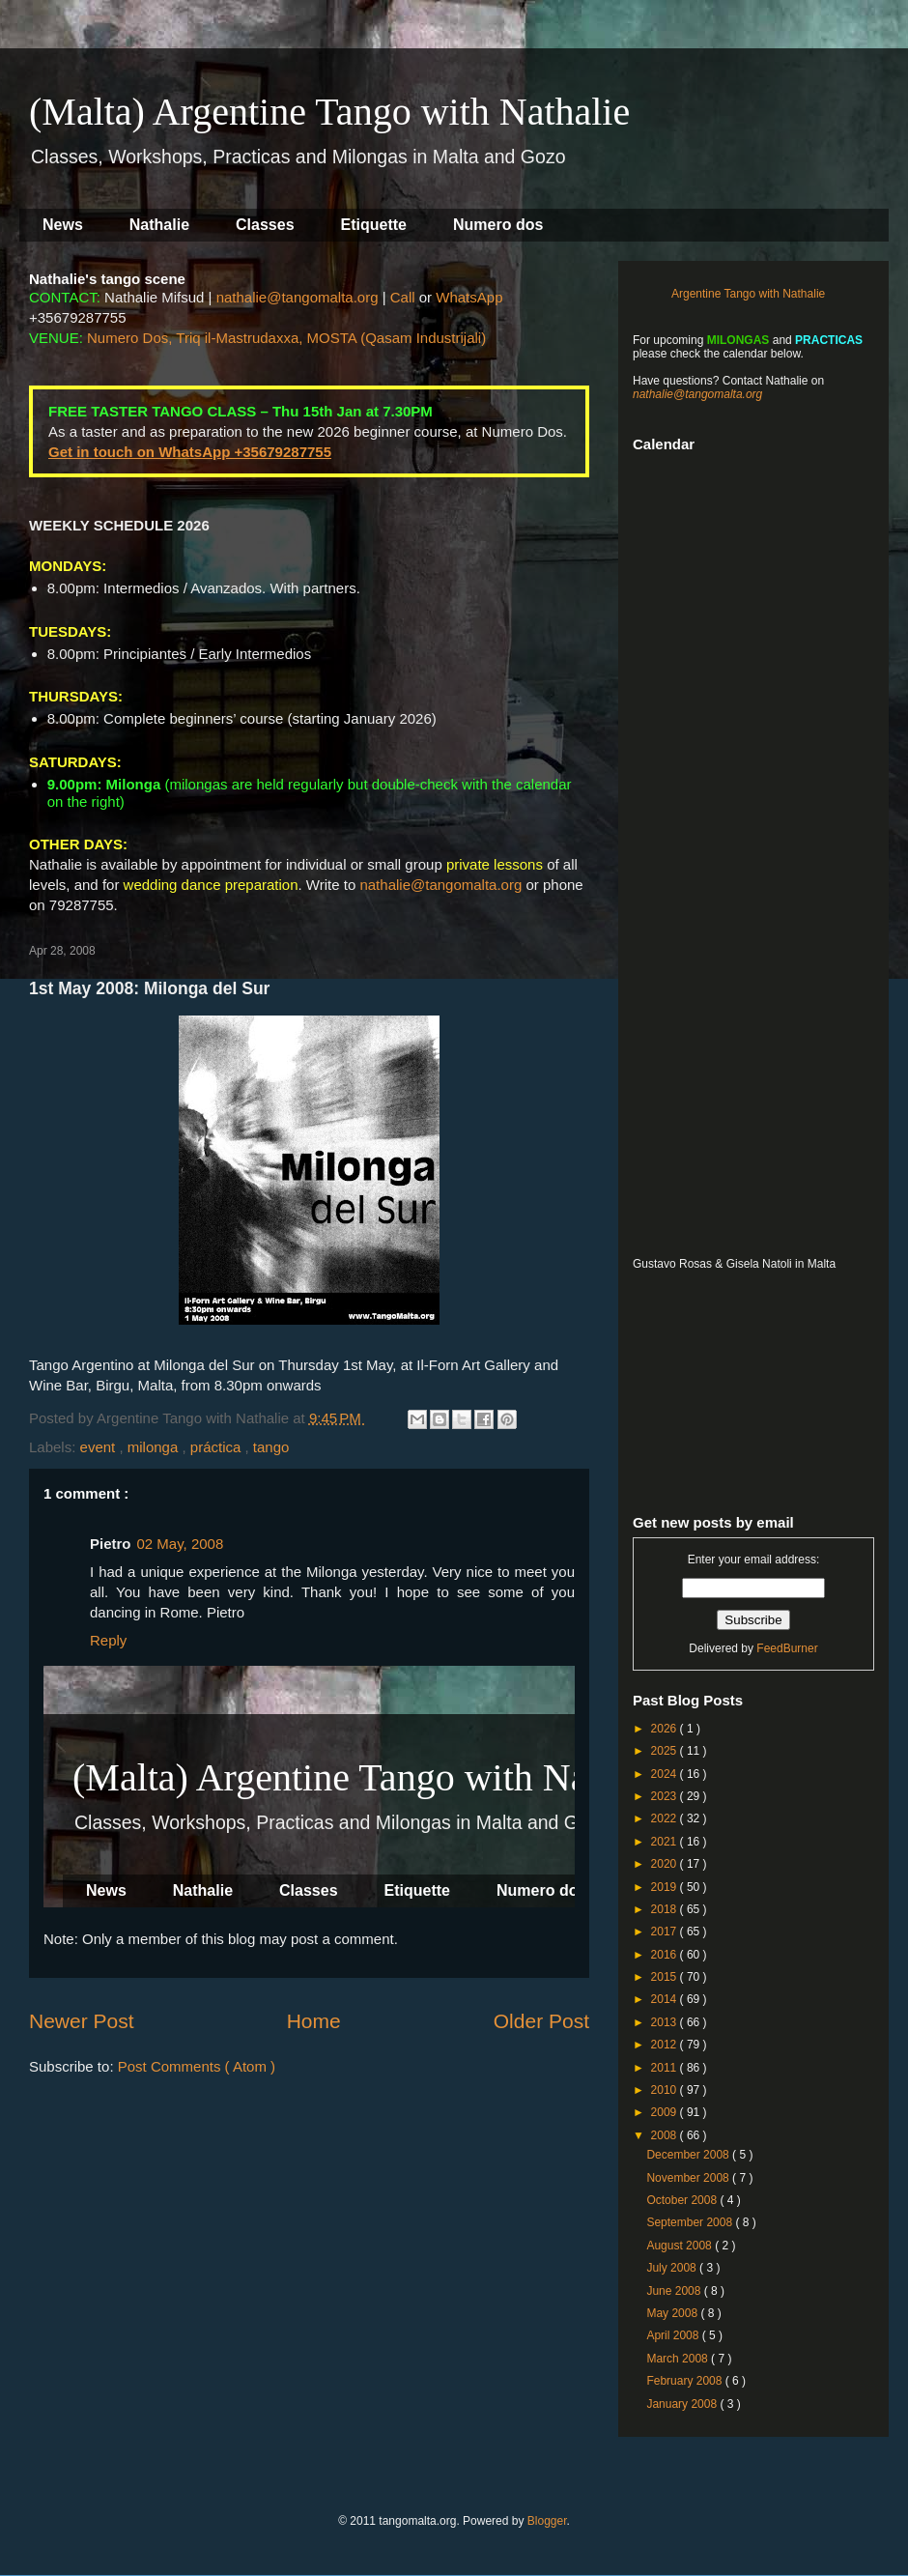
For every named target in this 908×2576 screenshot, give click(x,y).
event (100, 1447)
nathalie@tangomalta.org (297, 297)
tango (271, 1447)
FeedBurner (786, 1648)
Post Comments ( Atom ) (196, 2066)
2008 (665, 2135)
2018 (665, 1909)
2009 (665, 2112)
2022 (665, 1818)
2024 (665, 1774)
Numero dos (498, 224)
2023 (665, 1796)
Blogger (547, 2521)
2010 (665, 2090)
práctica (217, 1447)
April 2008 (673, 2335)
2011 (665, 2068)
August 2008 (680, 2245)
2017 (665, 1931)
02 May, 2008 (180, 1543)
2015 (665, 1977)
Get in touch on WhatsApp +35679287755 (189, 452)
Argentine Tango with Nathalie (748, 294)
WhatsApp (469, 297)
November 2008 (689, 2178)
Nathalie (159, 224)
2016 (665, 1954)
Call (402, 297)
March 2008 (678, 2358)
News (63, 224)
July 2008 (672, 2268)
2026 (665, 1728)
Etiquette (374, 224)
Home (314, 2021)
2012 (665, 2044)
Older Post (541, 2021)
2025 (665, 1751)
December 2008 (689, 2154)
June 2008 (674, 2291)
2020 (665, 1864)
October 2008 (683, 2200)
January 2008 (683, 2404)
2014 (665, 1999)
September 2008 (690, 2222)
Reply (108, 1640)
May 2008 (673, 2313)
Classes (265, 224)
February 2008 (685, 2381)
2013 (665, 2022)
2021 (665, 1841)
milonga (155, 1447)
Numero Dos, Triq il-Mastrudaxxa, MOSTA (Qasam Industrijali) (286, 337)
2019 (665, 1887)
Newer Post (81, 2021)
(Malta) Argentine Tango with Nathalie (329, 111)
